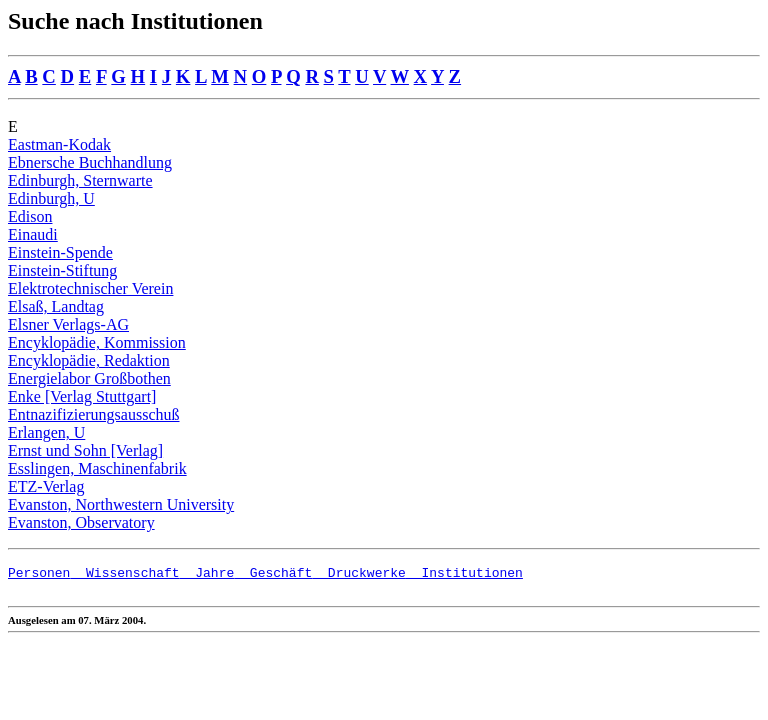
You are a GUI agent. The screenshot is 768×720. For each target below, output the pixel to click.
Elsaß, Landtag (56, 306)
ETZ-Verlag (46, 486)
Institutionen (464, 575)
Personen (39, 575)
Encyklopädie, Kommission (97, 342)
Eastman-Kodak (59, 144)
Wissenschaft (124, 575)
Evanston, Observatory (81, 522)
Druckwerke (359, 575)
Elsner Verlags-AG (68, 324)
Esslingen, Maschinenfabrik (97, 468)
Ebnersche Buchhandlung (90, 162)
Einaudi (33, 234)
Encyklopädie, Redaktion (89, 360)
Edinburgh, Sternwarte (80, 180)
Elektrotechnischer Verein (90, 288)
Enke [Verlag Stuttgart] (82, 396)
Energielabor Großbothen (89, 378)
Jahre (207, 575)
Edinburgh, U (51, 198)
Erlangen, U (46, 432)
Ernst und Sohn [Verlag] (85, 450)
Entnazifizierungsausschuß (94, 414)
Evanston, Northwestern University (121, 504)
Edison (30, 216)
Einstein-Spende (60, 252)
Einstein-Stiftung (62, 270)
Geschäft (273, 575)
